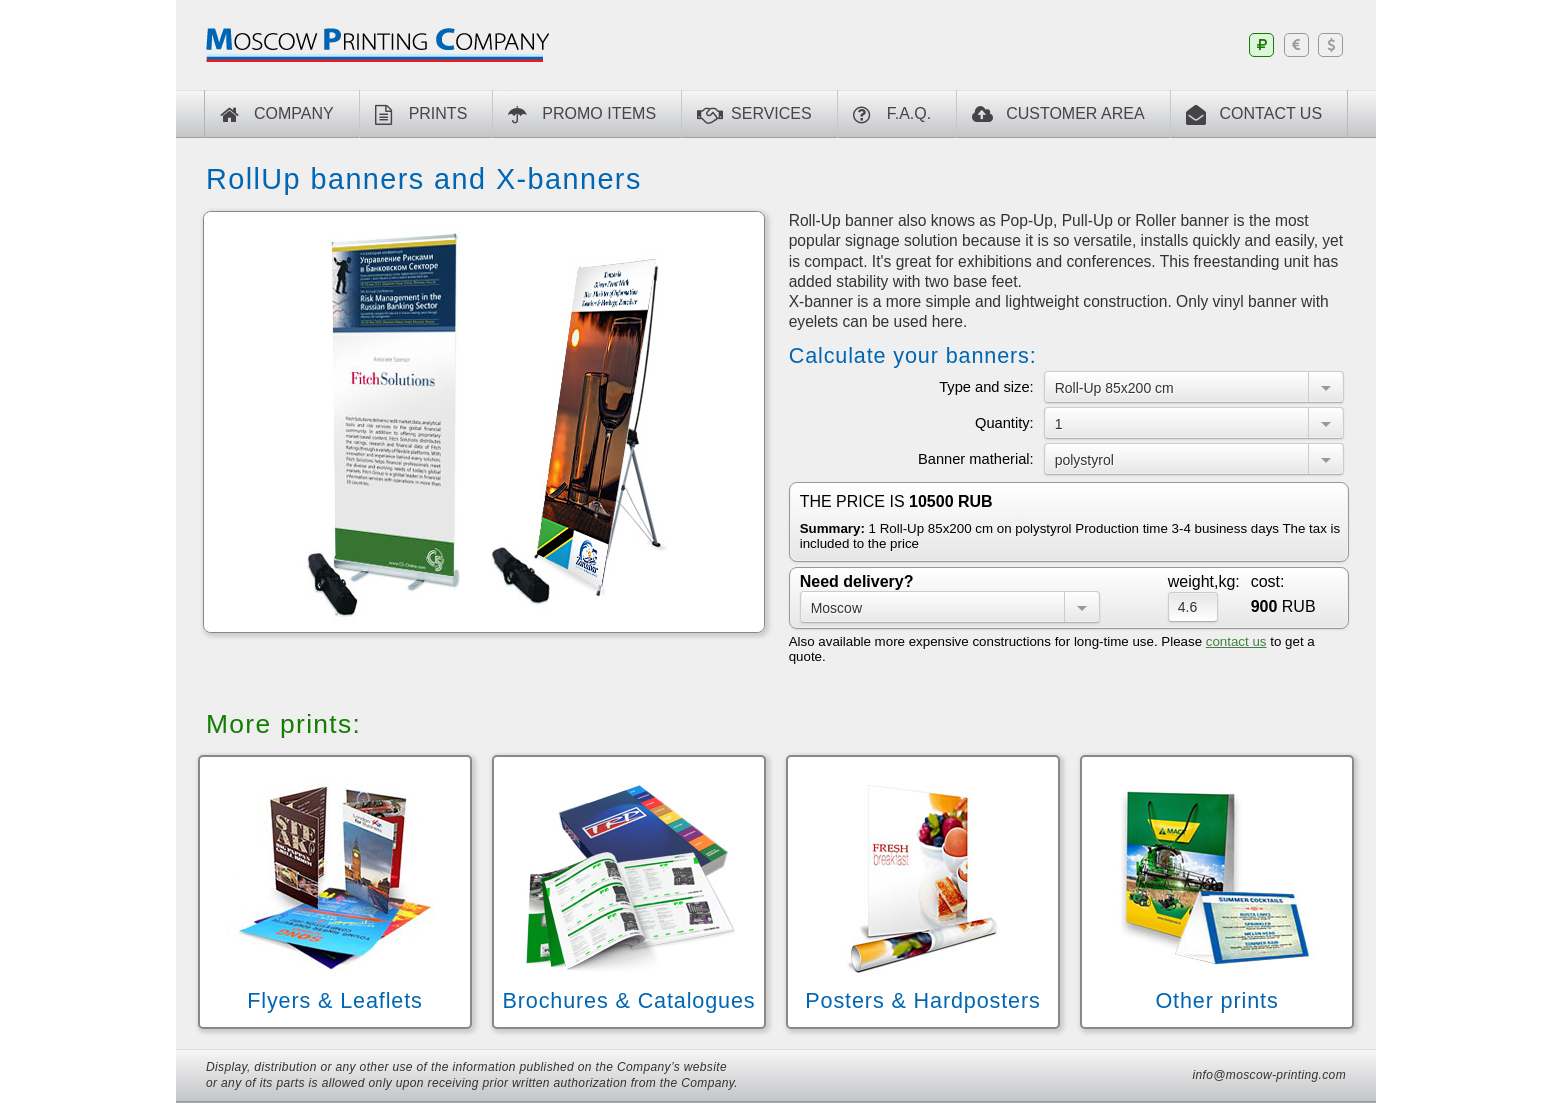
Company (277, 115)
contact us (1236, 641)
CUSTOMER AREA (1058, 115)
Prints (421, 115)
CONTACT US (1254, 115)
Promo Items (582, 115)
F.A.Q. (892, 115)
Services (754, 115)
